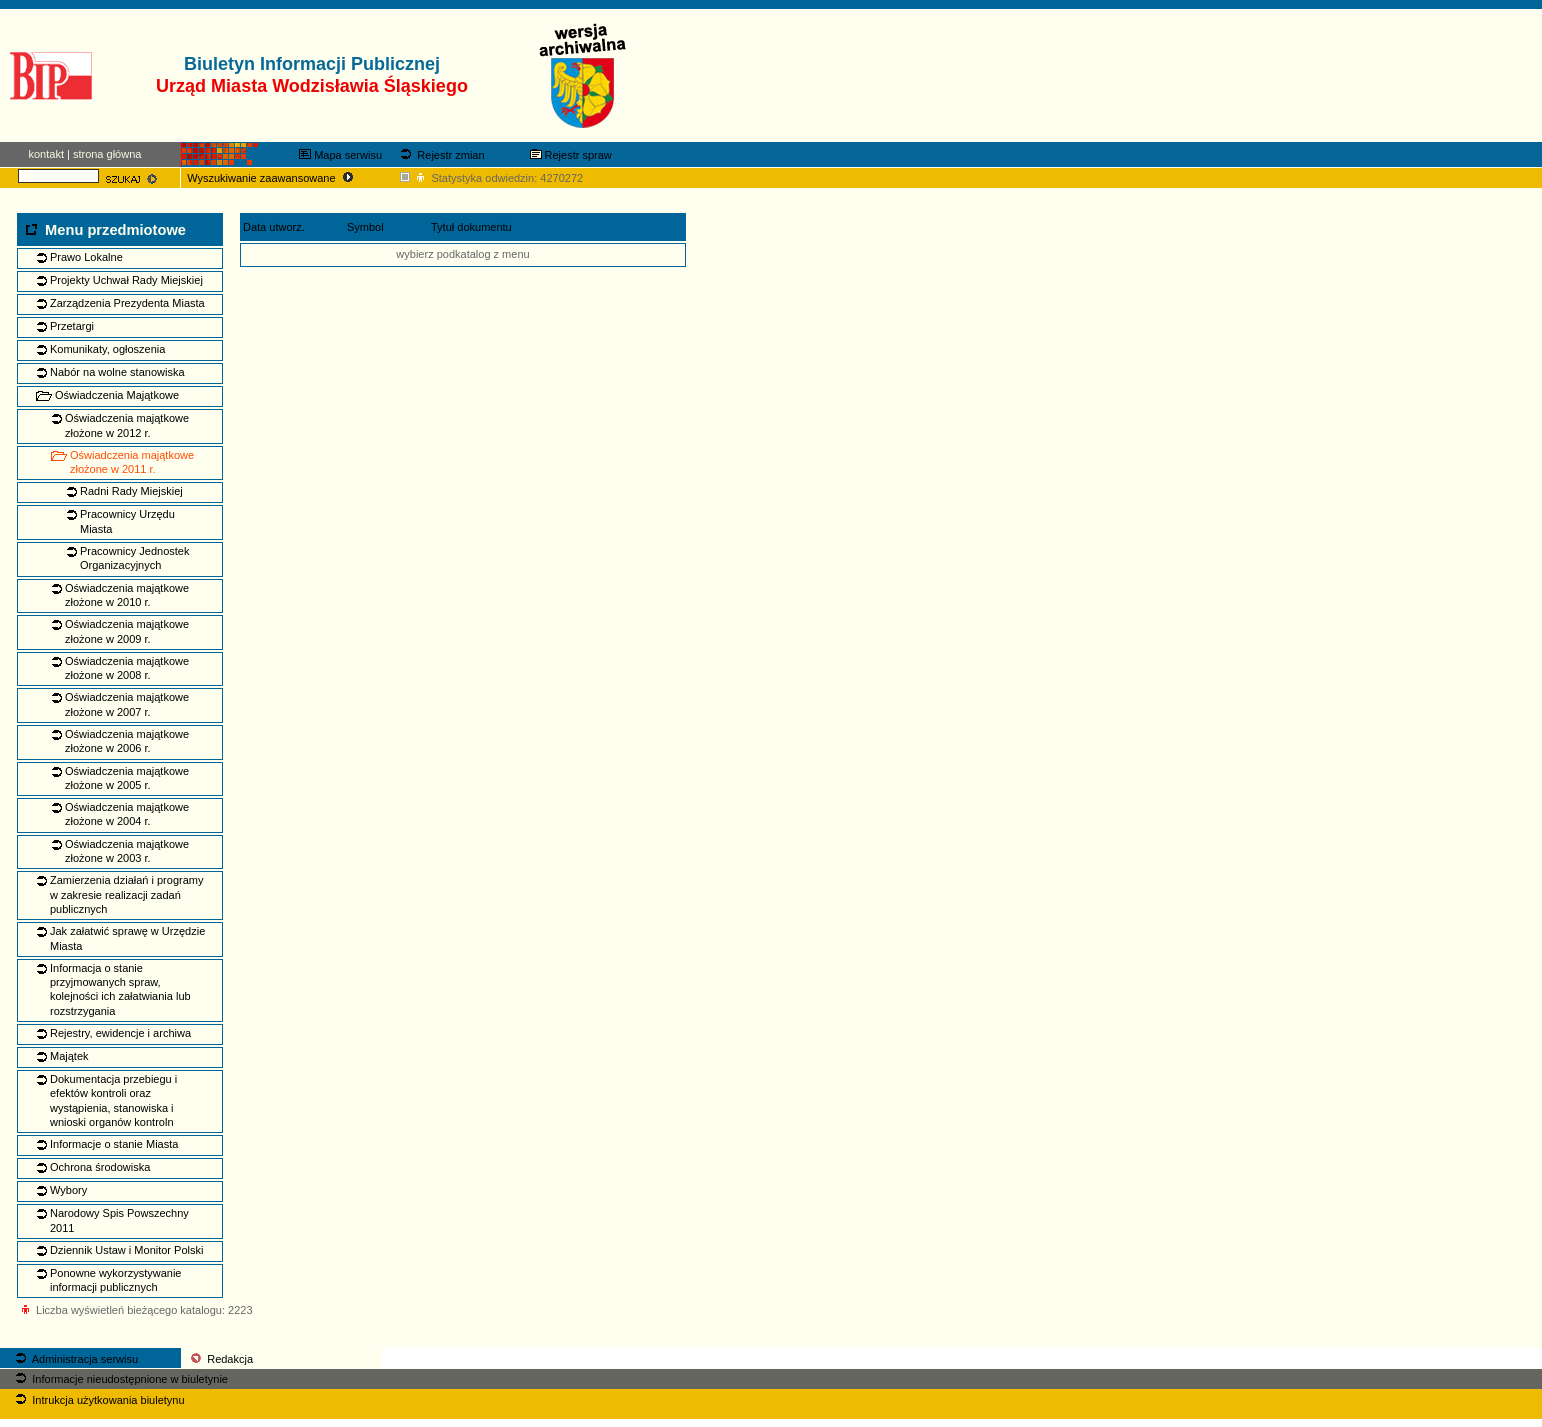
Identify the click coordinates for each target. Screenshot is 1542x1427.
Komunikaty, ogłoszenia (107, 349)
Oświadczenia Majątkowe (117, 395)
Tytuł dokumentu (471, 227)
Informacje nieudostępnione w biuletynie (120, 1379)
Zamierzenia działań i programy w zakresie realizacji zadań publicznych (126, 894)
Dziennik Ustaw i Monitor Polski (126, 1250)
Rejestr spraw (571, 155)
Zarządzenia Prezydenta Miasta (127, 303)
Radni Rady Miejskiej (131, 491)
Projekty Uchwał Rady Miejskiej (126, 280)
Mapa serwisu (340, 155)
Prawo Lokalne (86, 257)
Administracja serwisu (75, 1359)
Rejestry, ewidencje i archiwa (120, 1033)
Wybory (68, 1190)
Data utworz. (274, 227)
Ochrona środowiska (100, 1167)
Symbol (365, 227)
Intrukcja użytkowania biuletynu (98, 1400)
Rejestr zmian (440, 155)
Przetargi (72, 326)
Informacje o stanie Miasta (114, 1144)
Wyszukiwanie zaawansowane (272, 178)
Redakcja (220, 1359)
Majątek (69, 1056)
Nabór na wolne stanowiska (117, 372)
